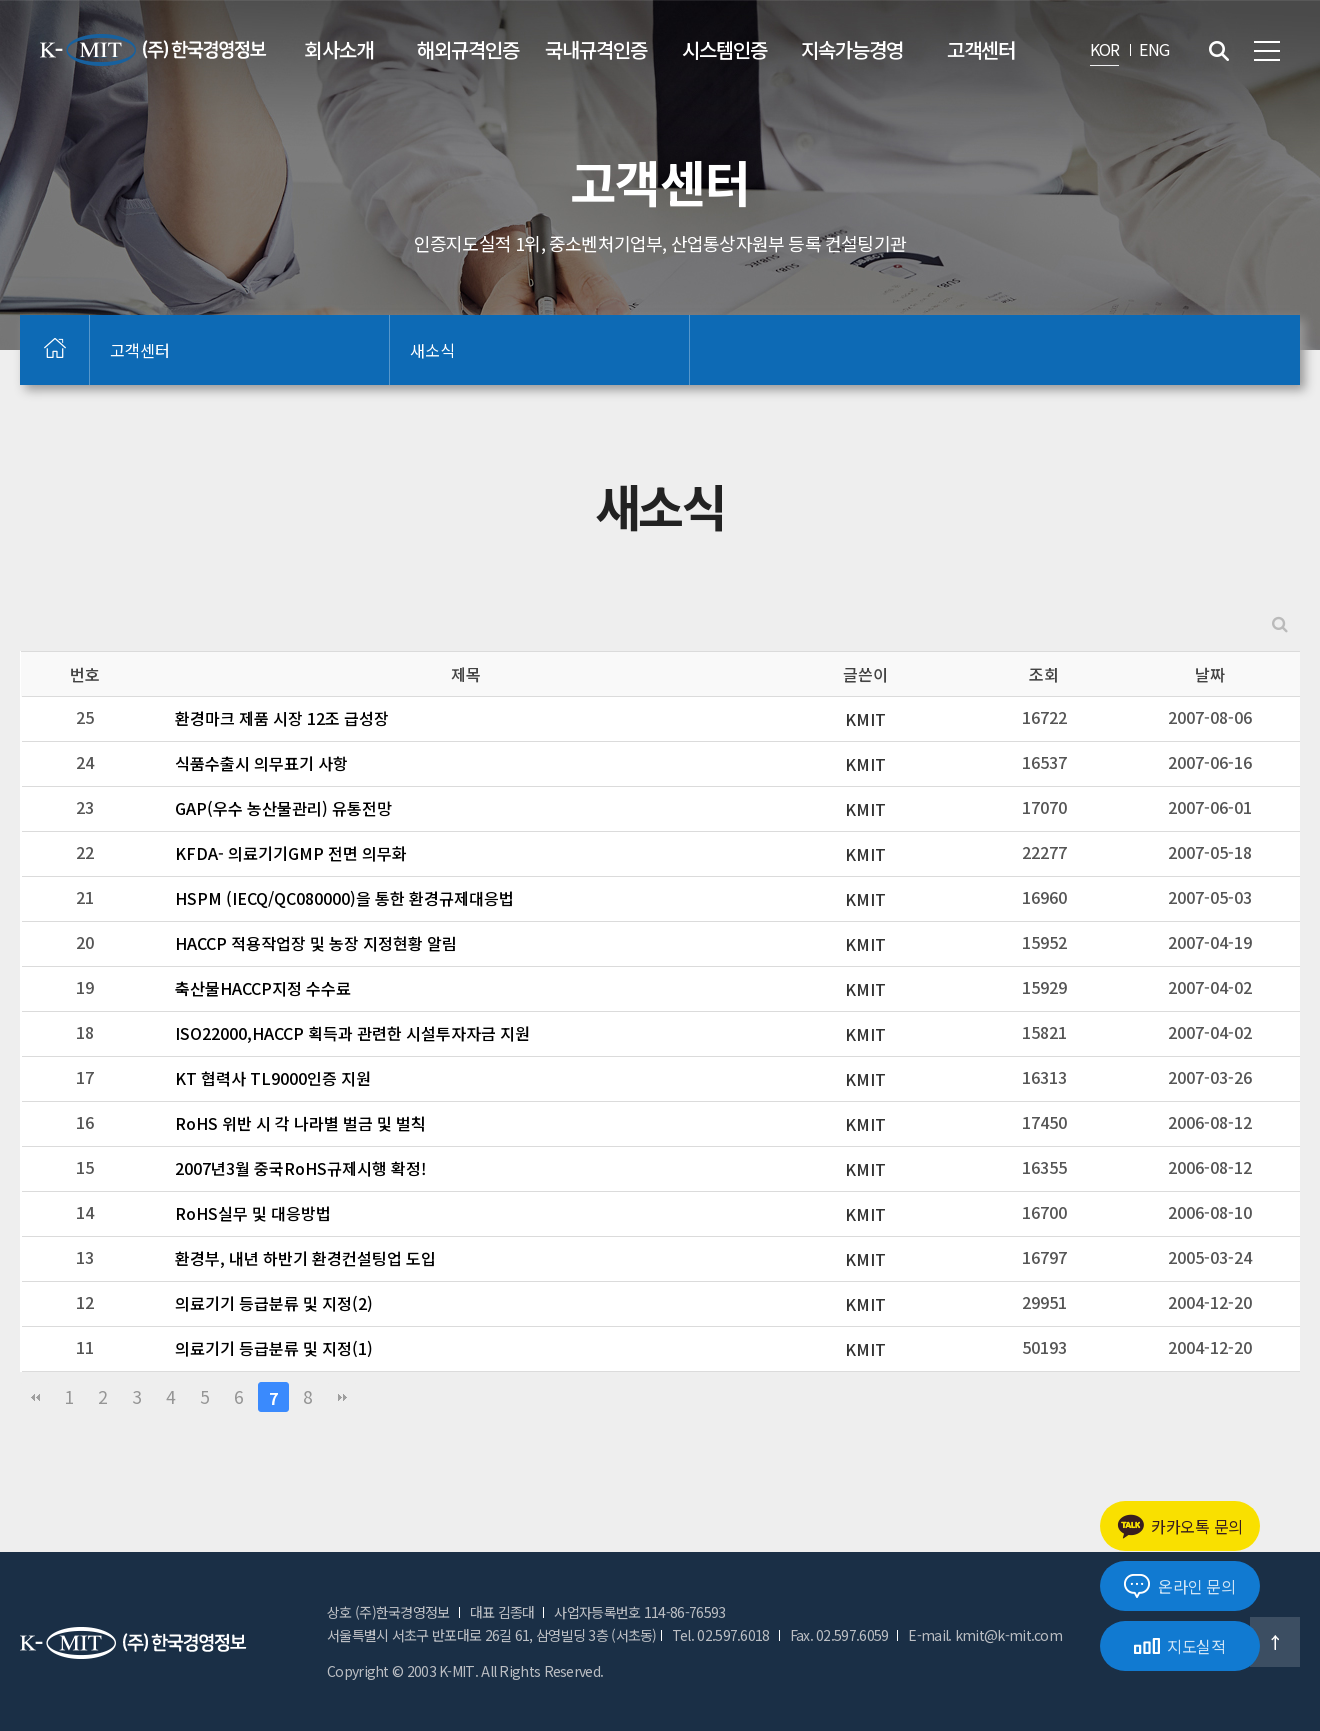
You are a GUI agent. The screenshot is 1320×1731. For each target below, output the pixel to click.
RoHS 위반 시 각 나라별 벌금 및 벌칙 (300, 1123)
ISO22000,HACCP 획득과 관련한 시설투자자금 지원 (352, 1033)
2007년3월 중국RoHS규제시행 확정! (301, 1168)
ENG (1154, 49)
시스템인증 (724, 49)
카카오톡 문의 (1180, 1526)
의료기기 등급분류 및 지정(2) (274, 1303)
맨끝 (342, 1397)
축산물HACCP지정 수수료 (263, 988)
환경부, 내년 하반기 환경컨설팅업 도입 (305, 1258)
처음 (35, 1397)
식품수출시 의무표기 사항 (261, 763)
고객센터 (981, 49)
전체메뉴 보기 (1267, 51)
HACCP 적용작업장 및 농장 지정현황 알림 (316, 943)
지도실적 (1180, 1646)
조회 (1044, 674)
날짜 (1210, 674)
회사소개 (339, 49)
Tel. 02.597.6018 (721, 1635)
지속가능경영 (852, 49)
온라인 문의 (1179, 1586)
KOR (1105, 49)
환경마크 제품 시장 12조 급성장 (282, 718)
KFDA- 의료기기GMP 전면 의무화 (291, 853)
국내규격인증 (596, 49)
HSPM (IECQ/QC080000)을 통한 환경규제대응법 (344, 898)
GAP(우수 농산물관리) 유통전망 (283, 808)
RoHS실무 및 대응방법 (253, 1213)
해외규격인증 (468, 49)
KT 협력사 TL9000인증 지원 (273, 1078)
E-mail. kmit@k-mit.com (985, 1635)
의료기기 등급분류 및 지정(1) (274, 1348)
